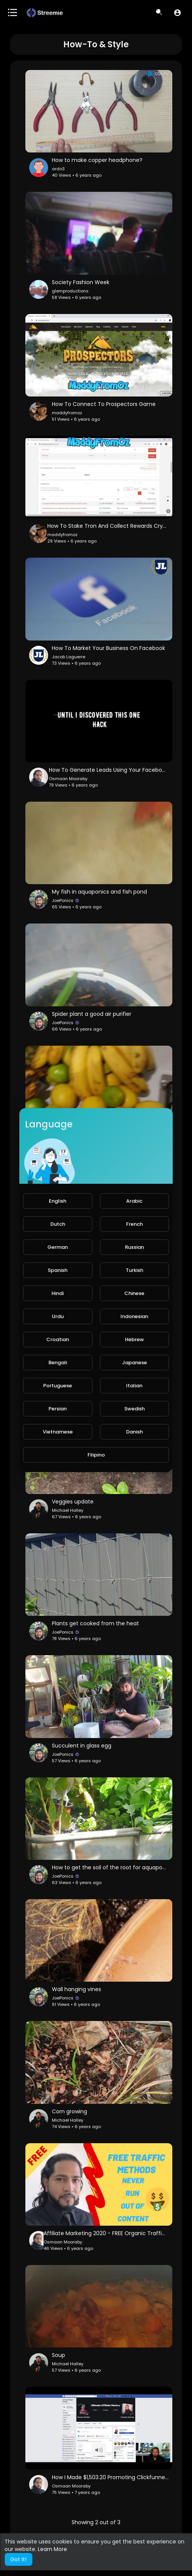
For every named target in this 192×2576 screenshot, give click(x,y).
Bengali (57, 1362)
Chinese (134, 1293)
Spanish (57, 1270)
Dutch (57, 1224)
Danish (134, 1431)
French (134, 1224)
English (57, 1201)
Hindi (58, 1293)
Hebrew (134, 1339)
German (57, 1247)
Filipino (96, 1454)
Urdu (58, 1316)
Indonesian (134, 1316)
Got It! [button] (18, 2559)
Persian (57, 1408)
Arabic (134, 1201)
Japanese (134, 1362)
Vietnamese (58, 1431)
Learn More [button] (52, 2549)
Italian (134, 1385)
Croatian (57, 1339)
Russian (134, 1247)
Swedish (134, 1408)
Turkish (134, 1270)
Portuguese (57, 1385)
